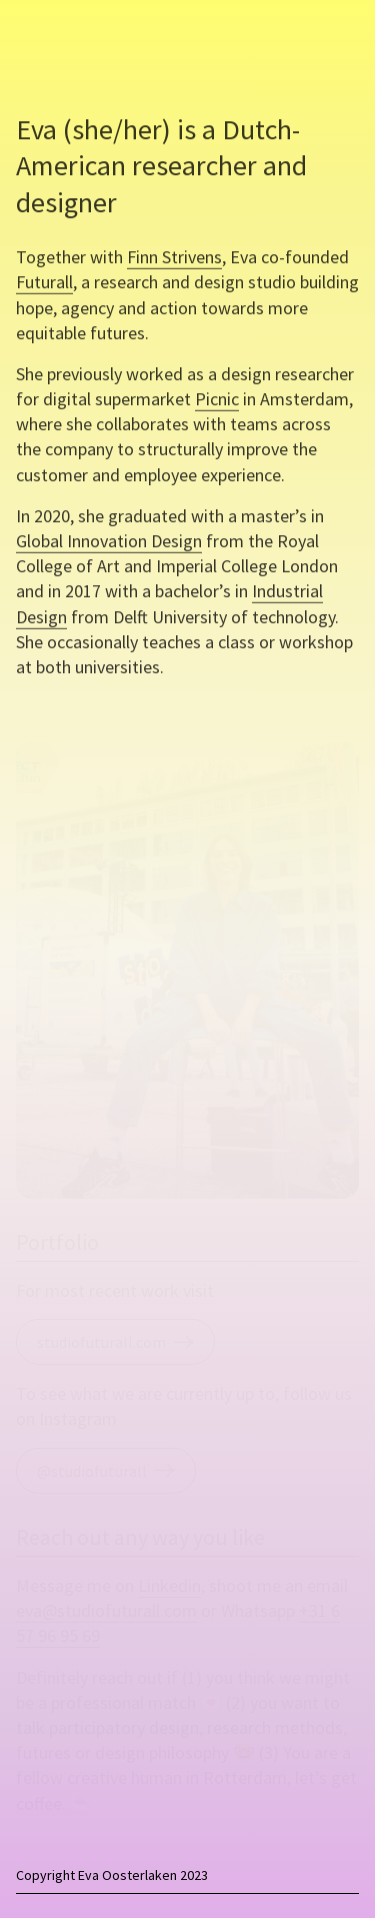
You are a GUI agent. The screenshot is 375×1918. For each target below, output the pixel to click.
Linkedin (169, 1586)
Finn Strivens (174, 261)
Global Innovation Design (109, 545)
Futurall (44, 287)
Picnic (217, 403)
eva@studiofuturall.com (106, 1611)
